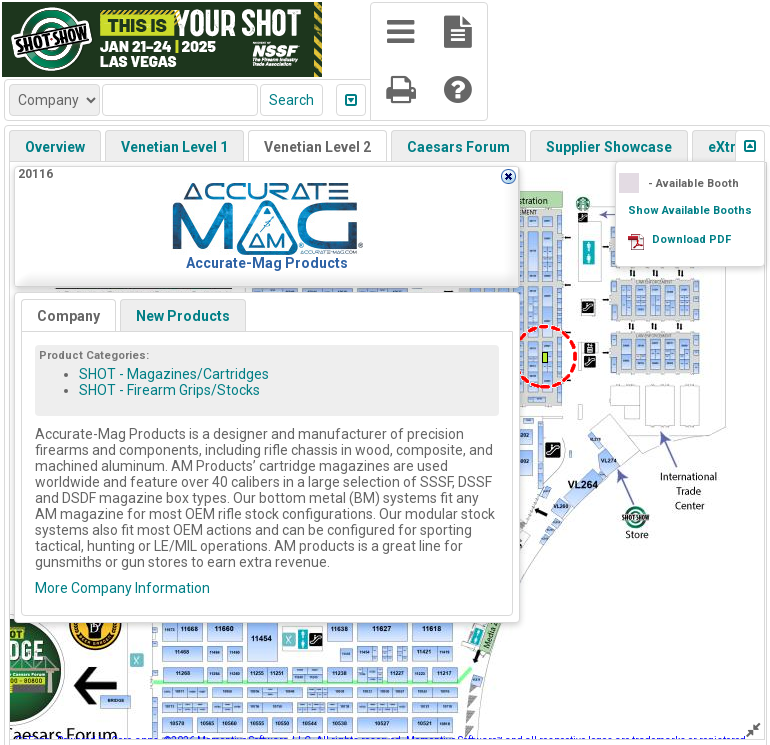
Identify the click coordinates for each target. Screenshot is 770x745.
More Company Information (122, 588)
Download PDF (691, 239)
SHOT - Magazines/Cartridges (174, 374)
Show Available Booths (690, 210)
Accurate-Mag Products (267, 263)
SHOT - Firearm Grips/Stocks (169, 390)
